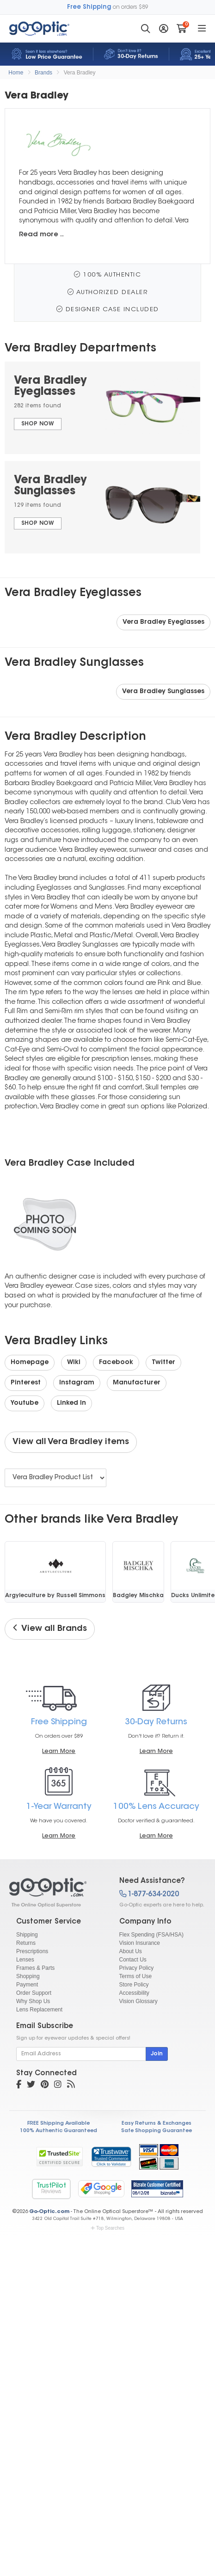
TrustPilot (51, 2189)
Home (15, 72)
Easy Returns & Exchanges (156, 2123)
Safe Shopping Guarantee (156, 2130)
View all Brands (49, 1628)
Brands (43, 72)
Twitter (163, 1362)
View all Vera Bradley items (70, 1442)
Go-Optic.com (49, 2211)
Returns (26, 1943)
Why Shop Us (33, 2001)
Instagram (76, 1383)
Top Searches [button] (107, 2228)
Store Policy (134, 1984)
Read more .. (41, 234)
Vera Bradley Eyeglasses (163, 622)
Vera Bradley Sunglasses (163, 692)
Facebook (116, 1362)
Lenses (25, 1959)
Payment (27, 1984)
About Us (130, 1951)
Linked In (71, 1403)
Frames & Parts (35, 1968)
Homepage (30, 1362)
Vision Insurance (139, 1943)
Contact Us (133, 1959)
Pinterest (26, 1383)
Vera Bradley (80, 72)
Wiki (73, 1362)
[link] (111, 2156)
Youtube (24, 1403)
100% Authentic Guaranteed (58, 2130)
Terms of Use (135, 1976)
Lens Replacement (39, 2009)
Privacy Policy (136, 1968)
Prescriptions (32, 1951)
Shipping (27, 1934)
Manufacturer (136, 1383)
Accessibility (134, 1993)
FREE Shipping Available (58, 2123)
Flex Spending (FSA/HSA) (151, 1934)
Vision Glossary (138, 2001)
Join (157, 2054)
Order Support (33, 1993)
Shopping (28, 1976)
